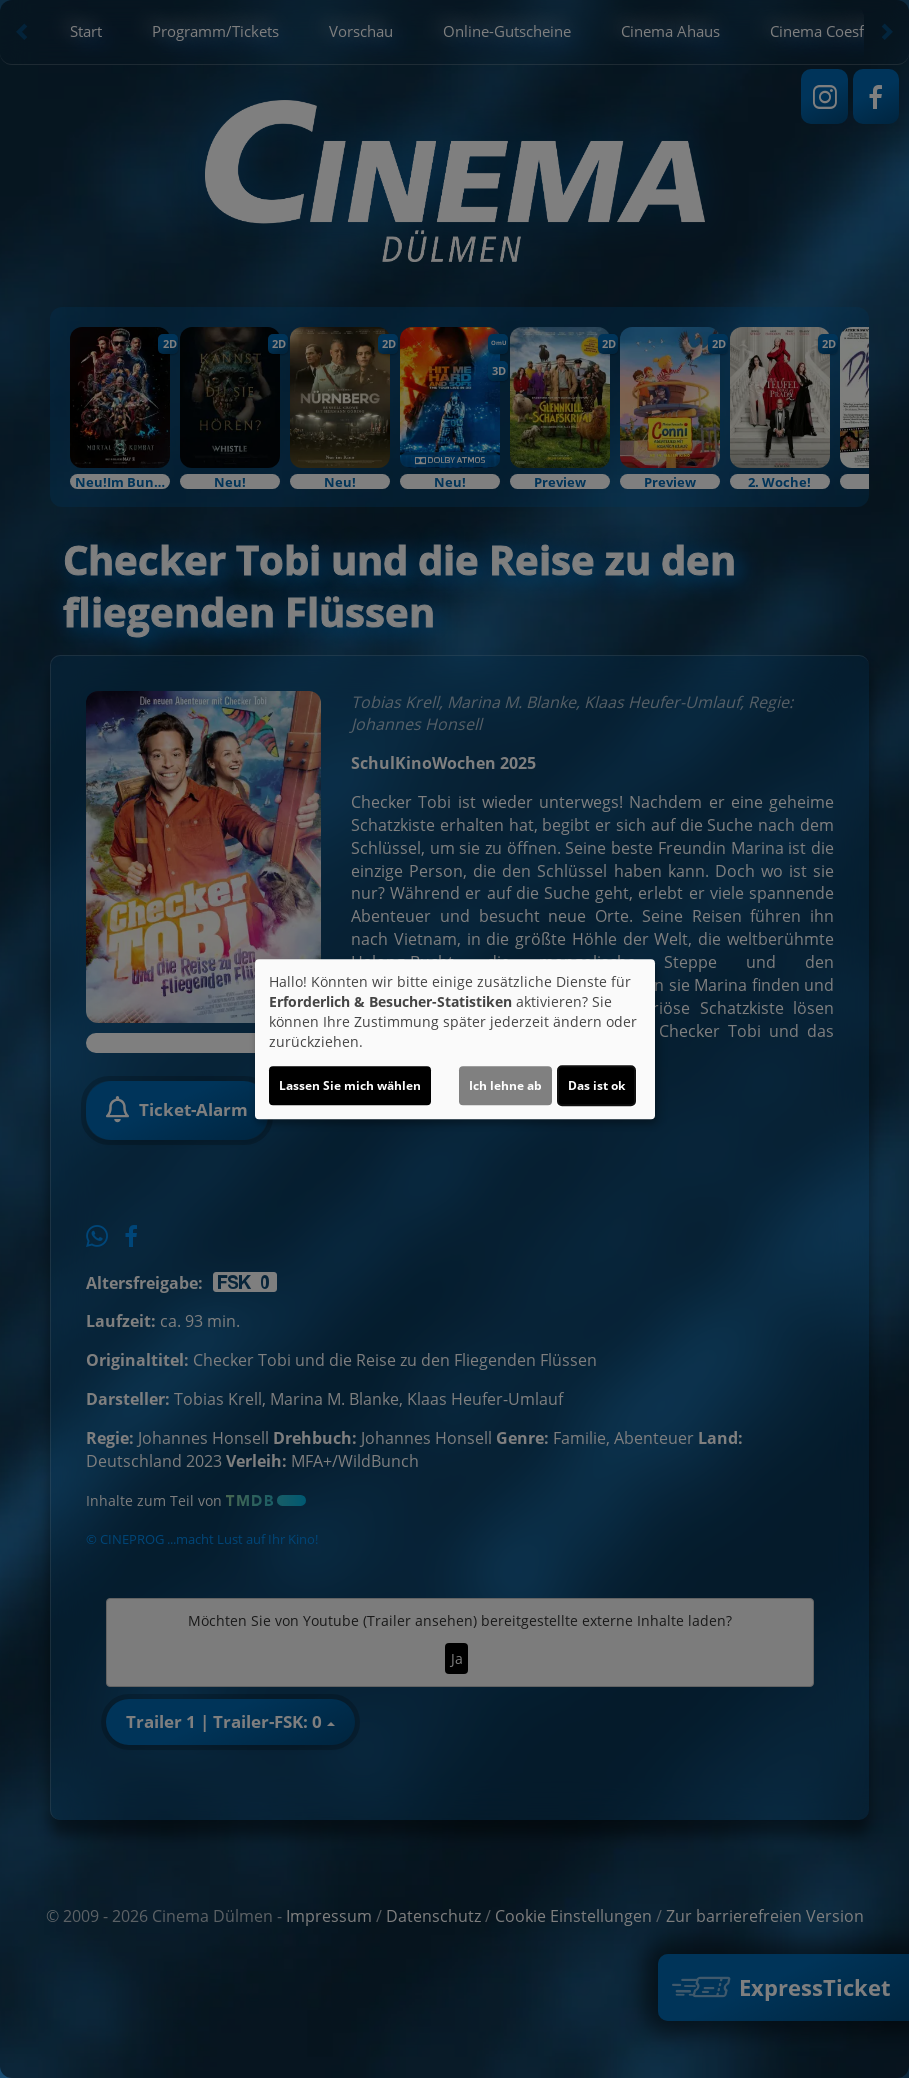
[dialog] (455, 1039)
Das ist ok (596, 1085)
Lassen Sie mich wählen (350, 1085)
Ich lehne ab (505, 1085)
